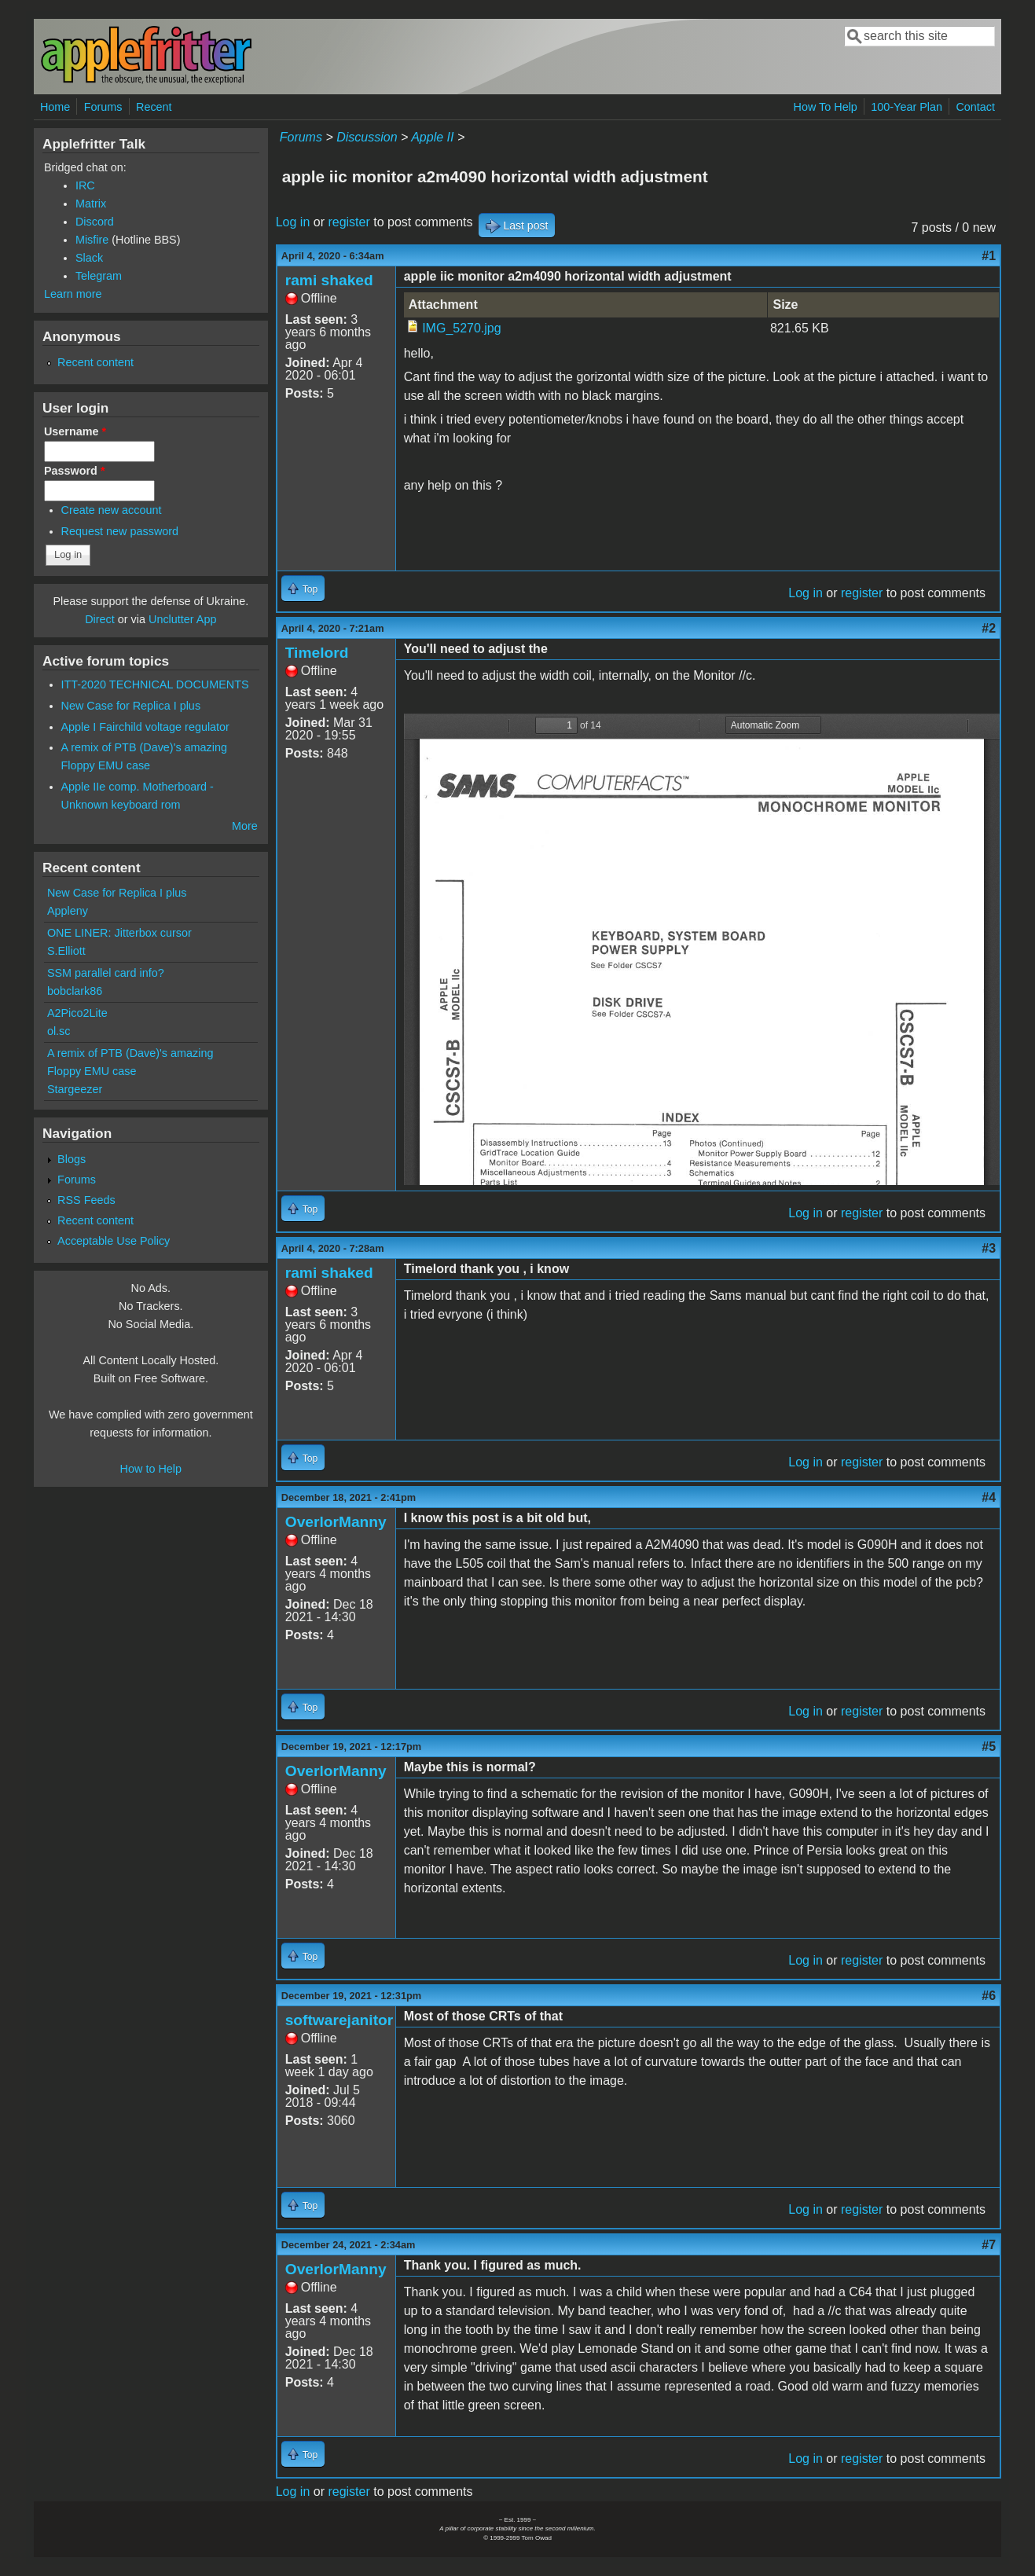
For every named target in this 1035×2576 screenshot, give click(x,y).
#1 (989, 255)
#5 (989, 1746)
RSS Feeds (86, 1200)
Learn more (73, 294)
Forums (103, 107)
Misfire (91, 239)
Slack (89, 257)
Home (55, 107)
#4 (989, 1497)
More (245, 826)
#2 (989, 628)
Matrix (90, 203)
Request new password (120, 531)
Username (75, 431)
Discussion (366, 137)
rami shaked (329, 280)
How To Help (825, 107)
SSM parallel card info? (105, 973)
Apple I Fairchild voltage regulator (145, 727)
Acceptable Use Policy (113, 1241)
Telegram (98, 276)
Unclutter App (182, 619)
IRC (85, 185)
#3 (989, 1248)
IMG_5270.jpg (461, 328)
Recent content (95, 362)
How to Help (151, 1468)
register (348, 222)
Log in (293, 222)
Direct (100, 619)
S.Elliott (66, 951)
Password (74, 470)
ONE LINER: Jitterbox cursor (119, 933)
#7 (989, 2244)
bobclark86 (74, 991)
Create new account (111, 510)
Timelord (317, 652)
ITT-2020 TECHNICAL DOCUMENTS (155, 684)
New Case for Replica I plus (131, 705)
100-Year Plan (906, 107)
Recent (154, 107)
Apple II (432, 137)
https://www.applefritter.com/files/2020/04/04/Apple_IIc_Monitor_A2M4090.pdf (702, 949)
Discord (94, 221)
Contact (975, 107)
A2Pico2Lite (77, 1013)
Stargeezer (74, 1089)
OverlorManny (336, 1522)
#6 (989, 1995)
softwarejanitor (339, 2020)
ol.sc (59, 1031)
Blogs (71, 1159)
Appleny (67, 911)
